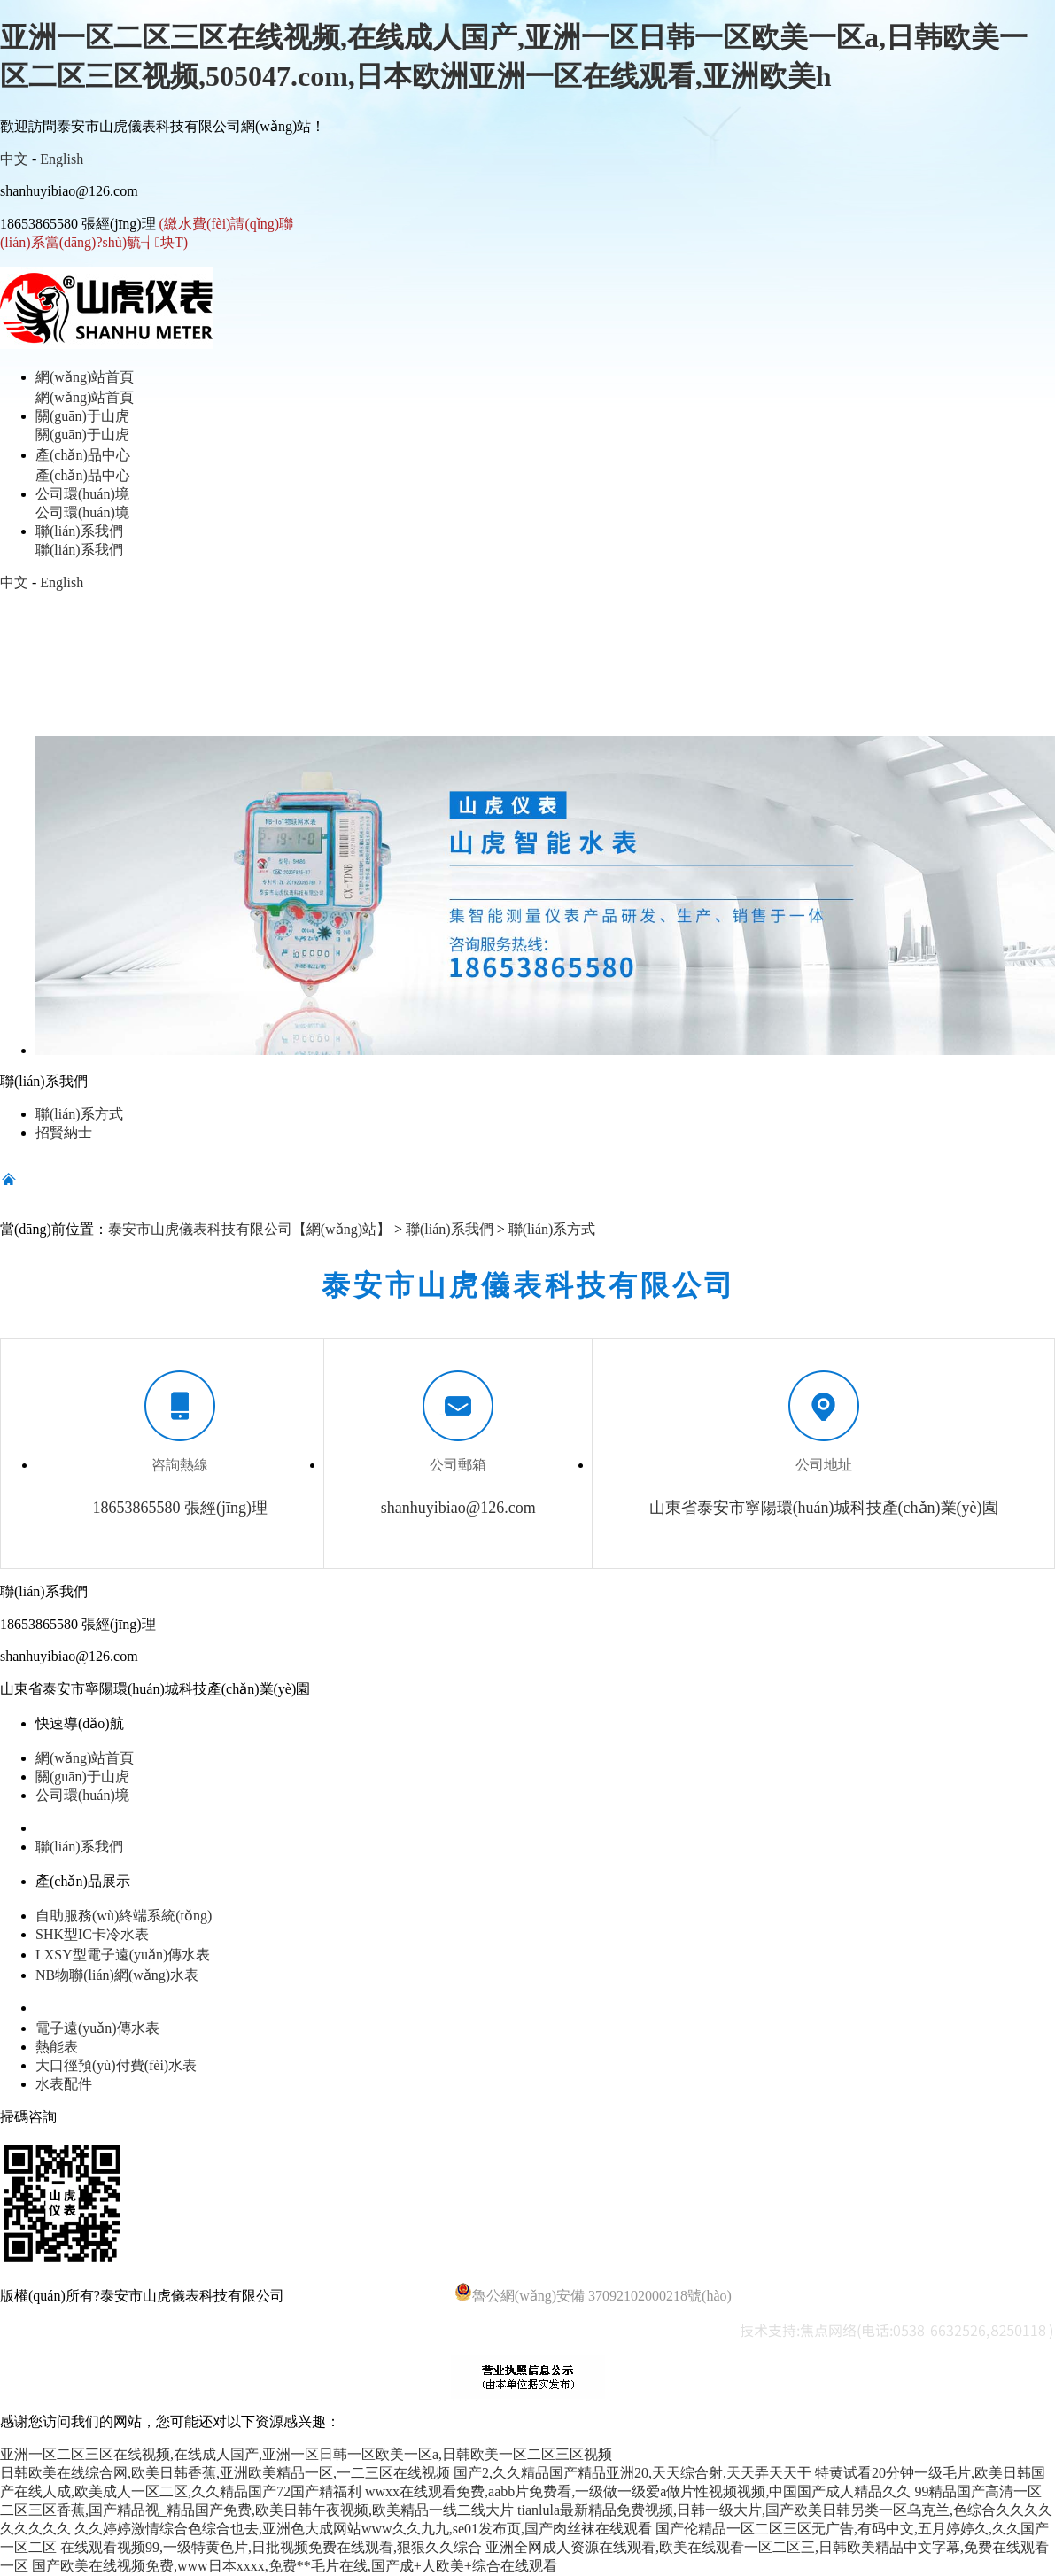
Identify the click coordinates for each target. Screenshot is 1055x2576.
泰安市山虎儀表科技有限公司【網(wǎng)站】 (249, 1229)
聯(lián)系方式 (79, 1113)
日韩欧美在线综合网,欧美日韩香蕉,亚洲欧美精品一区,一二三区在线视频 (225, 2472)
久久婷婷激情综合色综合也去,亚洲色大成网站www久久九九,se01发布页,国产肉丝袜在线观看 (363, 2528)
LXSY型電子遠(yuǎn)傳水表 (122, 1954)
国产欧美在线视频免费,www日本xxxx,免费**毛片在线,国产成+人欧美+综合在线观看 (294, 2565)
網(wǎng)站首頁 (84, 1757)
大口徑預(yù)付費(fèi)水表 (116, 2065)
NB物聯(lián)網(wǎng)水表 (116, 1974)
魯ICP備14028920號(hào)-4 (369, 2295)
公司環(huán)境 (82, 1795)
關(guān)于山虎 (82, 1776)
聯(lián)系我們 (449, 1229)
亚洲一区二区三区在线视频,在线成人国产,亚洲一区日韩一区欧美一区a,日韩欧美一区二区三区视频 (306, 2454)
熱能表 (56, 2046)
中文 (14, 159)
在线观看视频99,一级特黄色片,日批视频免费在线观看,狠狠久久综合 (271, 2547)
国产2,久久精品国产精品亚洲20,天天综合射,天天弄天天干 (632, 2472)
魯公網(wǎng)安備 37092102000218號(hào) (593, 2293)
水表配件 (63, 2083)
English (61, 159)
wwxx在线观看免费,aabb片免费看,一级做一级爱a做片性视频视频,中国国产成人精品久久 (638, 2491)
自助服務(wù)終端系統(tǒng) (123, 1915)
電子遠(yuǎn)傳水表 (97, 2028)
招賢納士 (63, 1132)
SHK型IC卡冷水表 (92, 1934)
